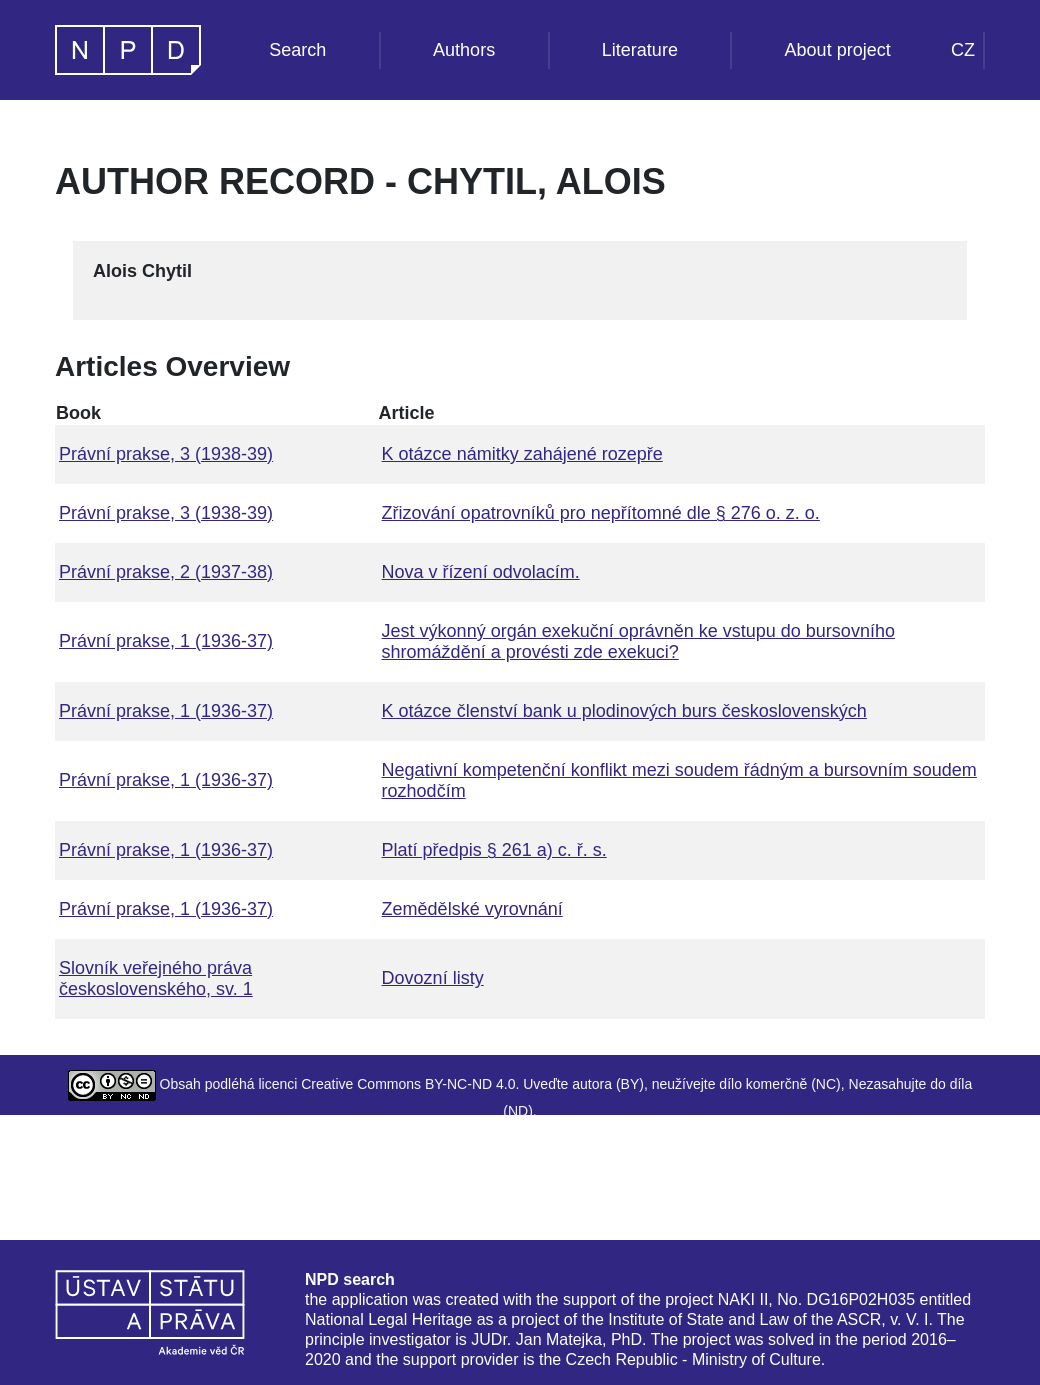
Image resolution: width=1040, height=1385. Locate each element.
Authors (464, 50)
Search (297, 50)
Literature (640, 50)
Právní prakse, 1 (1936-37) (166, 641)
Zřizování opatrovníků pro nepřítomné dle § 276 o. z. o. (601, 513)
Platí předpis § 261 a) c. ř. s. (494, 850)
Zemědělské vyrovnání (472, 909)
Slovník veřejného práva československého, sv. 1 (156, 978)
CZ (963, 50)
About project (838, 50)
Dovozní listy (433, 978)
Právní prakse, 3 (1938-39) (166, 454)
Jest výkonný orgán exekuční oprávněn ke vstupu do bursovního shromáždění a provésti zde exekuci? (638, 641)
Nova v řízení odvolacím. (481, 572)
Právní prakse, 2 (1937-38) (166, 572)
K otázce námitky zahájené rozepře (522, 454)
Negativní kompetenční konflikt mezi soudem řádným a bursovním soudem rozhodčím (679, 780)
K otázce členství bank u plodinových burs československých (624, 711)
